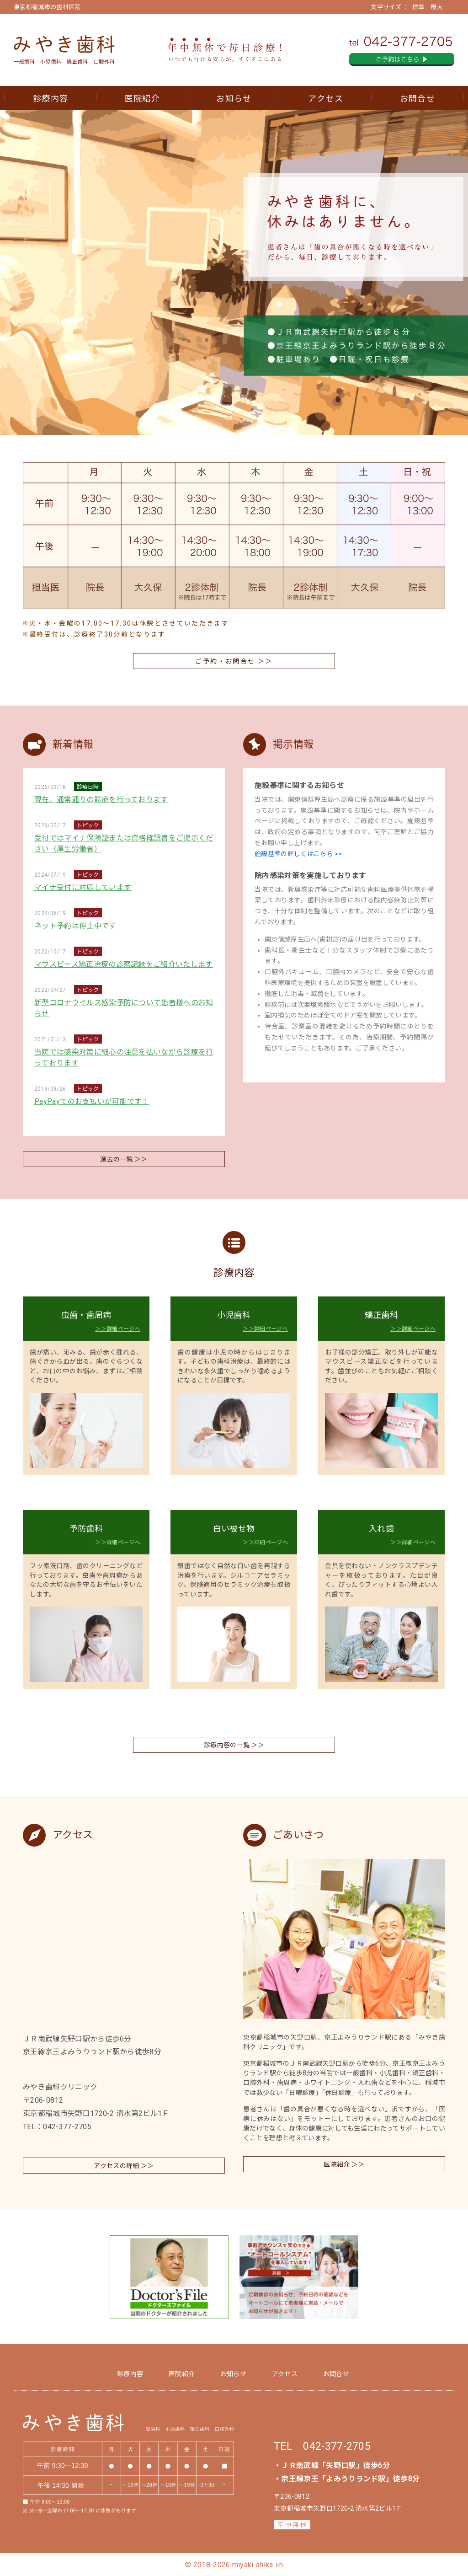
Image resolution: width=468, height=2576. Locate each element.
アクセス (325, 98)
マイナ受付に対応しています (82, 887)
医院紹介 (142, 98)
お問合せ (417, 98)
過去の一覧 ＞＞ (124, 1159)
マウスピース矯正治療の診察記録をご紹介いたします (123, 964)
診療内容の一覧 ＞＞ (234, 1745)
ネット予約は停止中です (75, 925)
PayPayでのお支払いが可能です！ (91, 1101)
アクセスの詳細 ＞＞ (124, 2165)
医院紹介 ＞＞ (344, 2164)
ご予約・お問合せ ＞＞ (233, 661)
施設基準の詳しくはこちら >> (298, 853)
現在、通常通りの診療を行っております (101, 799)
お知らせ (233, 98)
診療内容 (50, 98)
